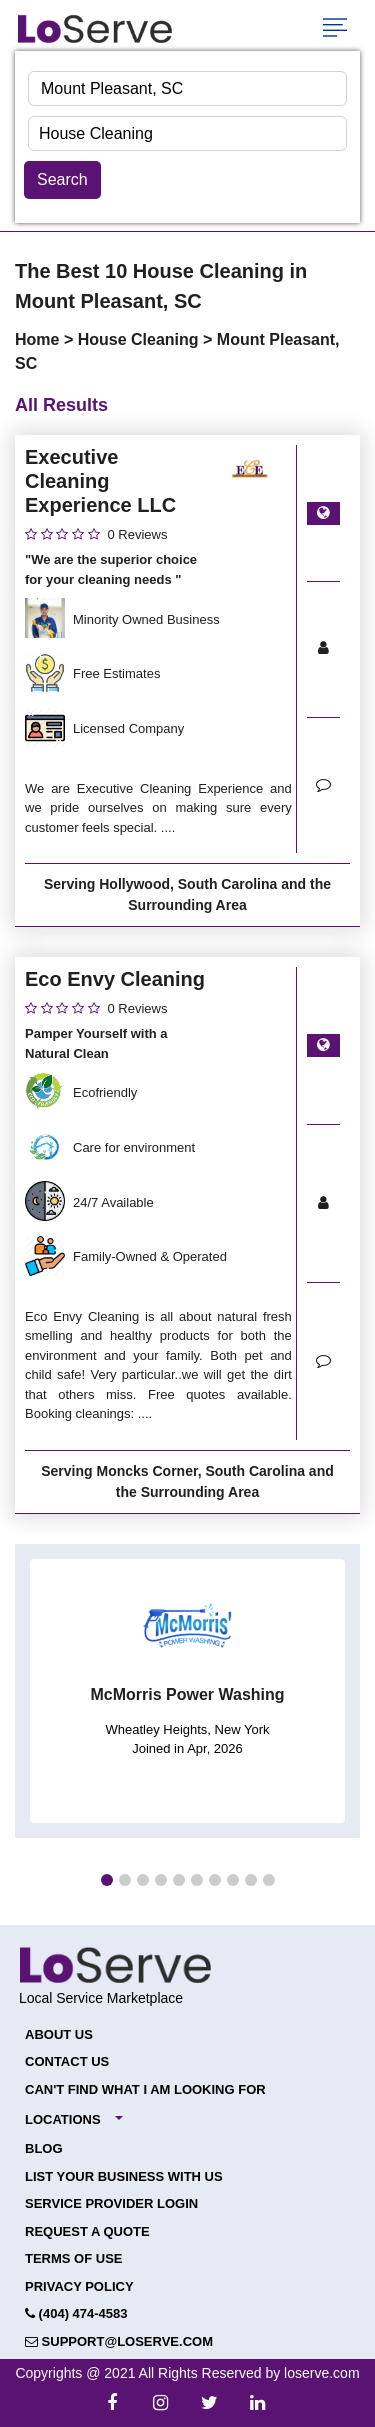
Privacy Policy (79, 2286)
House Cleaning (140, 339)
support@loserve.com (119, 2341)
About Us (59, 2034)
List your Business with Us (124, 2176)
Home (39, 339)
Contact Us (67, 2061)
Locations (63, 2119)
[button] (107, 1880)
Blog (44, 2148)
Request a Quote (87, 2231)
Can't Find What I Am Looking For (145, 2089)
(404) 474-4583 (76, 2313)
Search (62, 179)
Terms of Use (74, 2258)
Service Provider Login (111, 2203)
